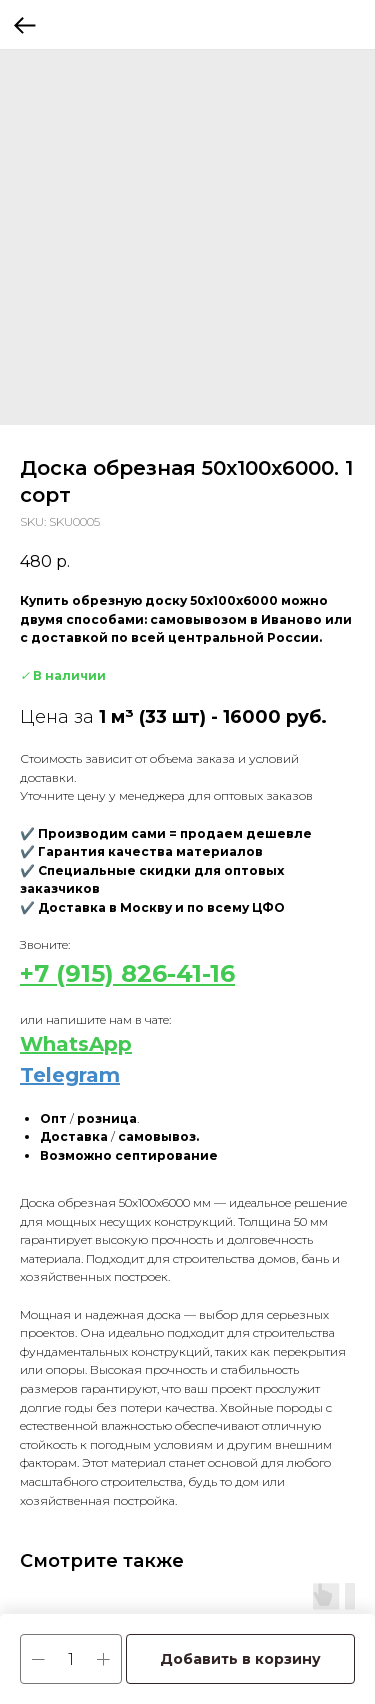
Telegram (70, 1075)
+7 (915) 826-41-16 (127, 973)
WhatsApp (76, 1044)
